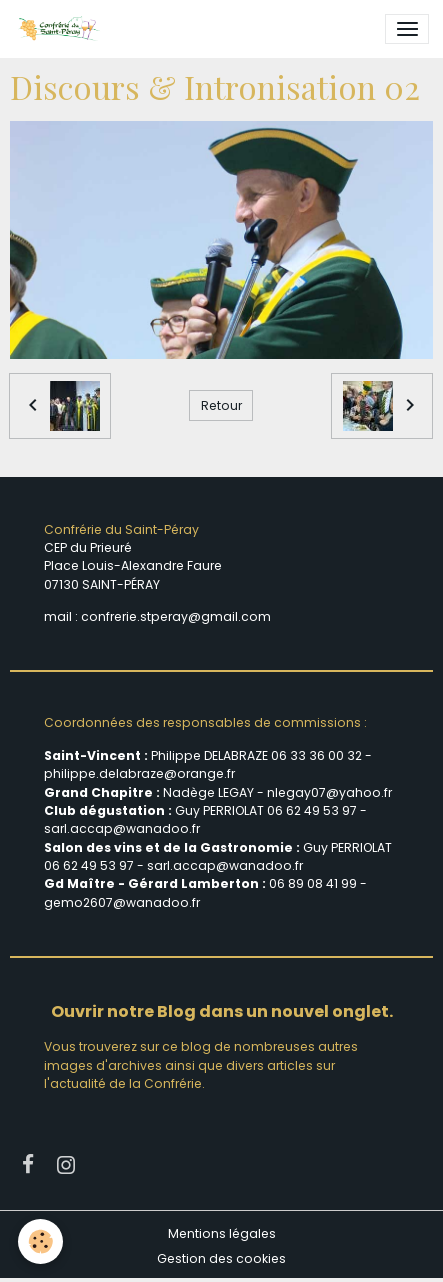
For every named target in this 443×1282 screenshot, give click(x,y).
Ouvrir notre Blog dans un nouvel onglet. (222, 1011)
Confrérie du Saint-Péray (121, 529)
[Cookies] (40, 1241)
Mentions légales (222, 1233)
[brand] (62, 29)
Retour (221, 405)
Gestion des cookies (221, 1258)
